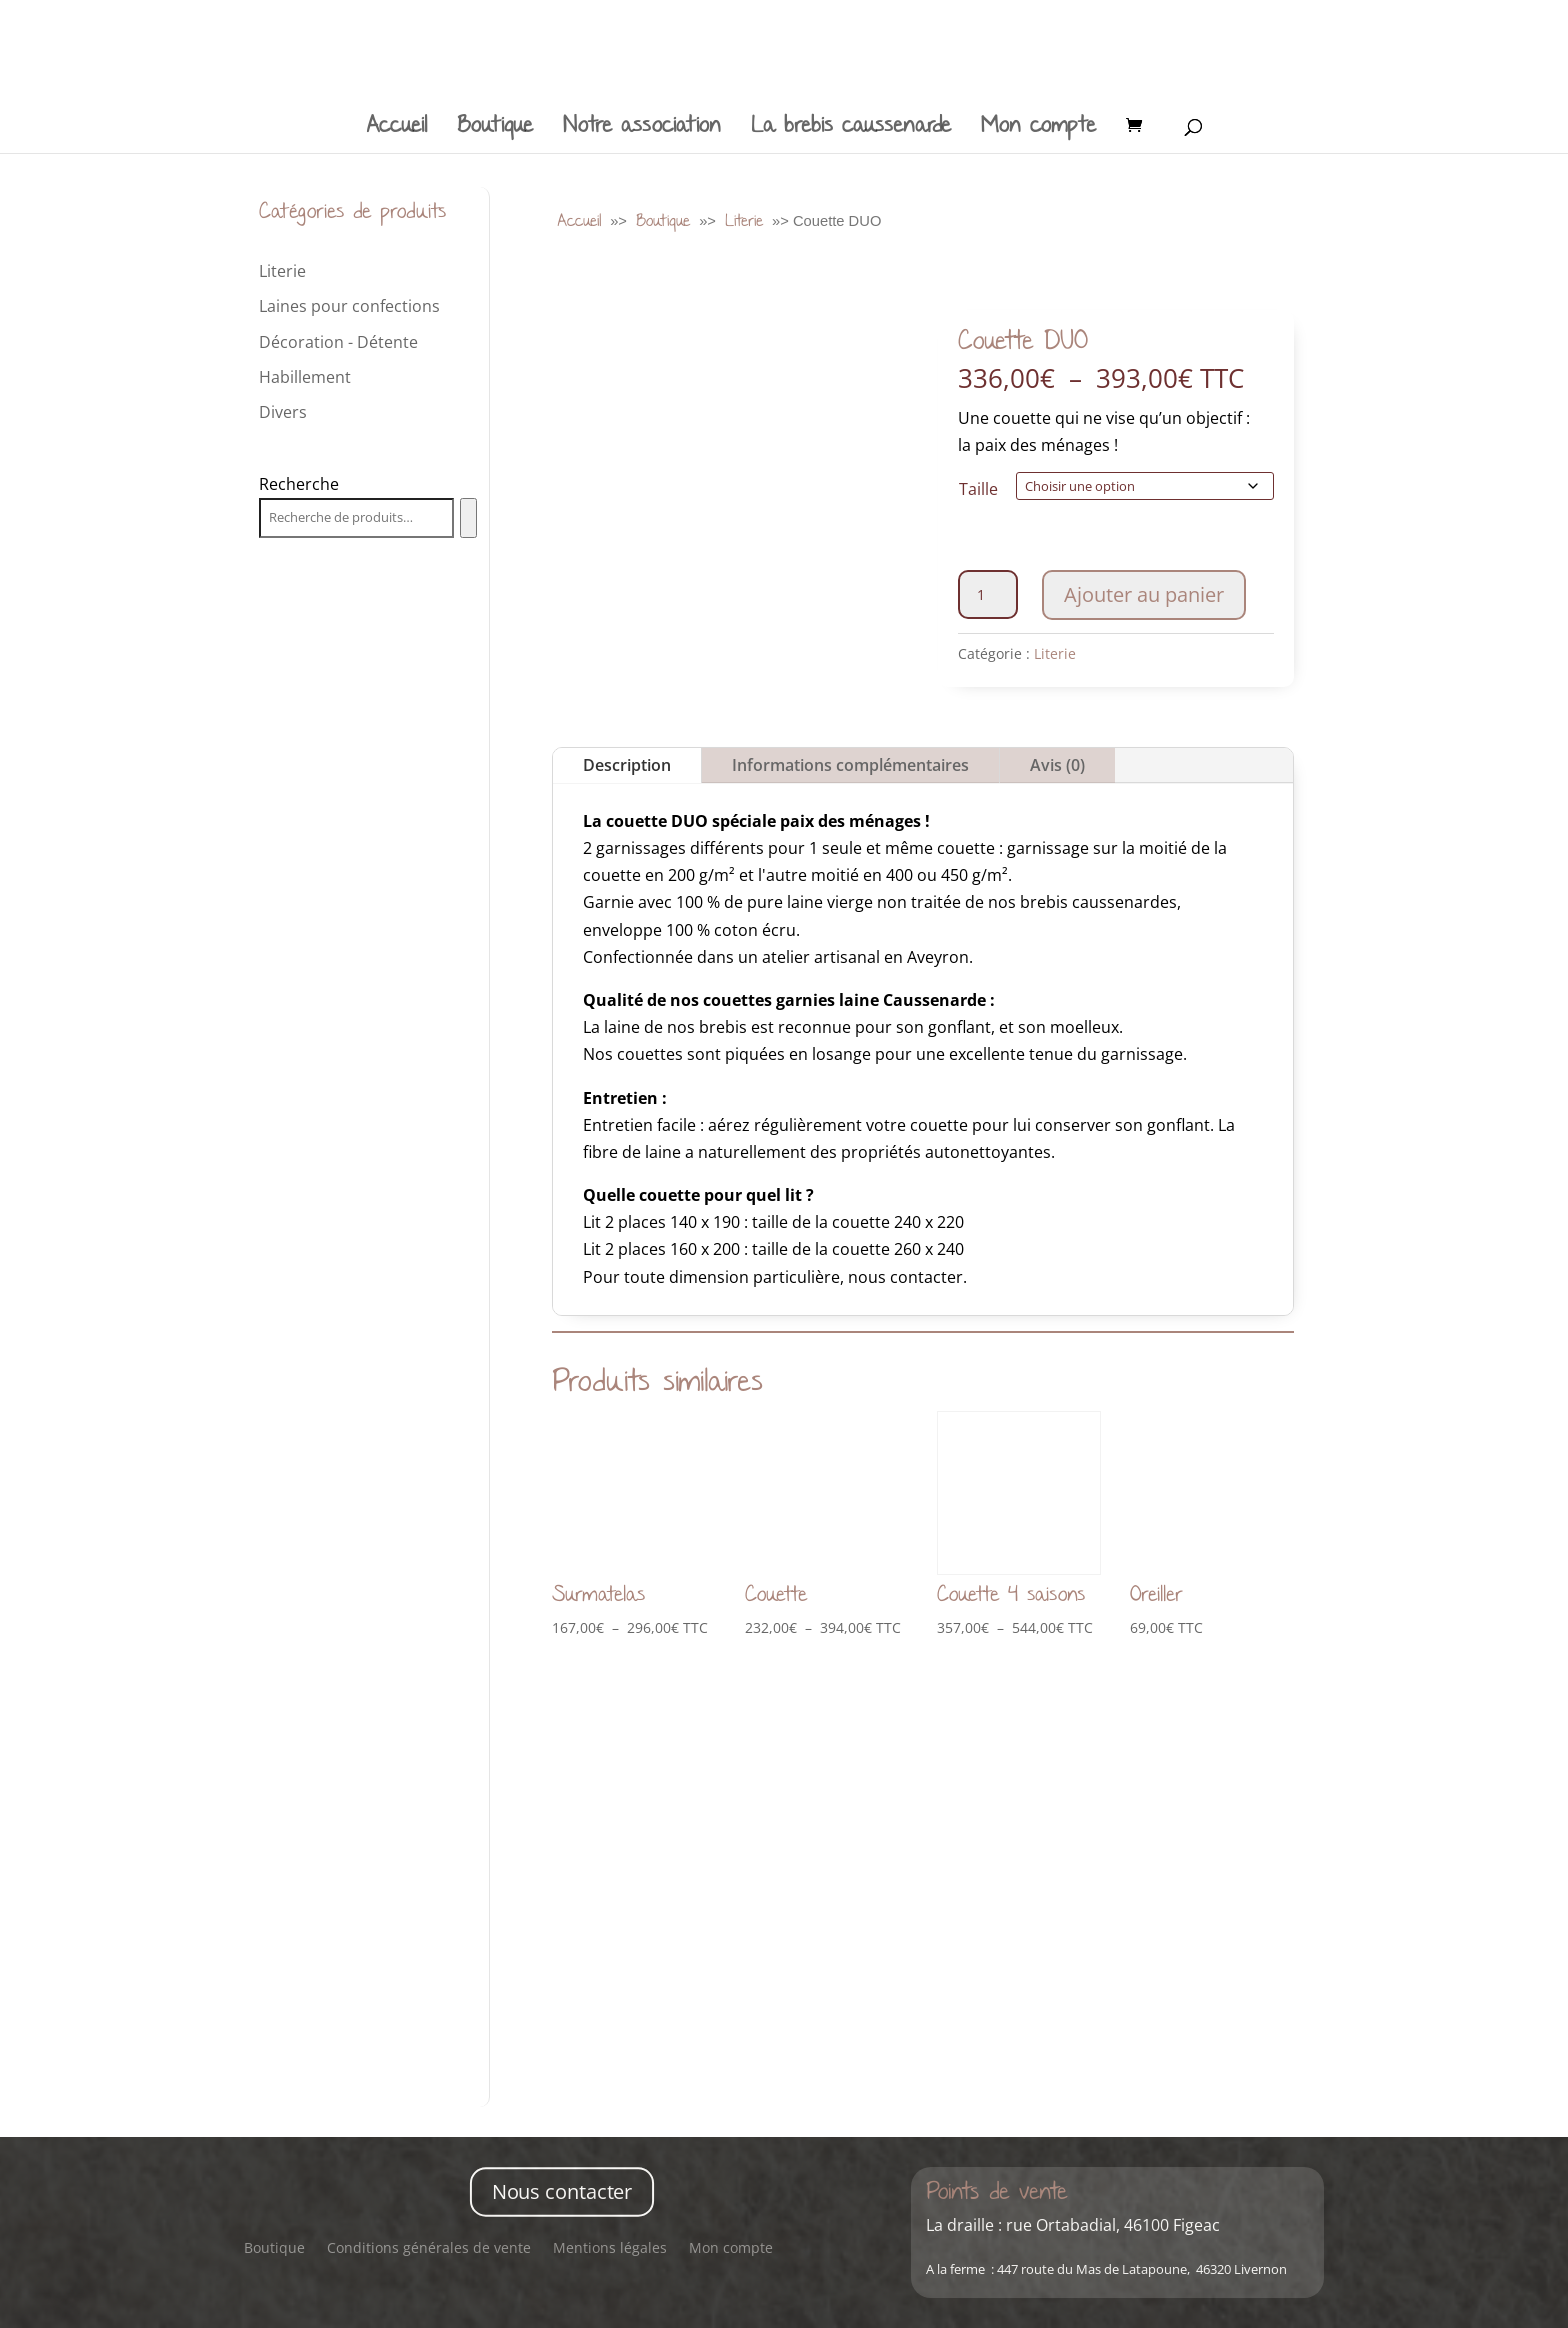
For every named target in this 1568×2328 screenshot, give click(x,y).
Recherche (299, 484)
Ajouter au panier (1144, 591)
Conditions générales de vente (429, 2249)
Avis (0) (1057, 762)
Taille (978, 489)
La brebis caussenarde (851, 129)
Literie (744, 220)
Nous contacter (561, 2191)
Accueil (396, 129)
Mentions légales (610, 2249)
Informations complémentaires (850, 762)
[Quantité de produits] (988, 591)
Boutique (495, 129)
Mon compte (1038, 129)
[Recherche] (468, 518)
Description (627, 762)
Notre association (642, 129)
